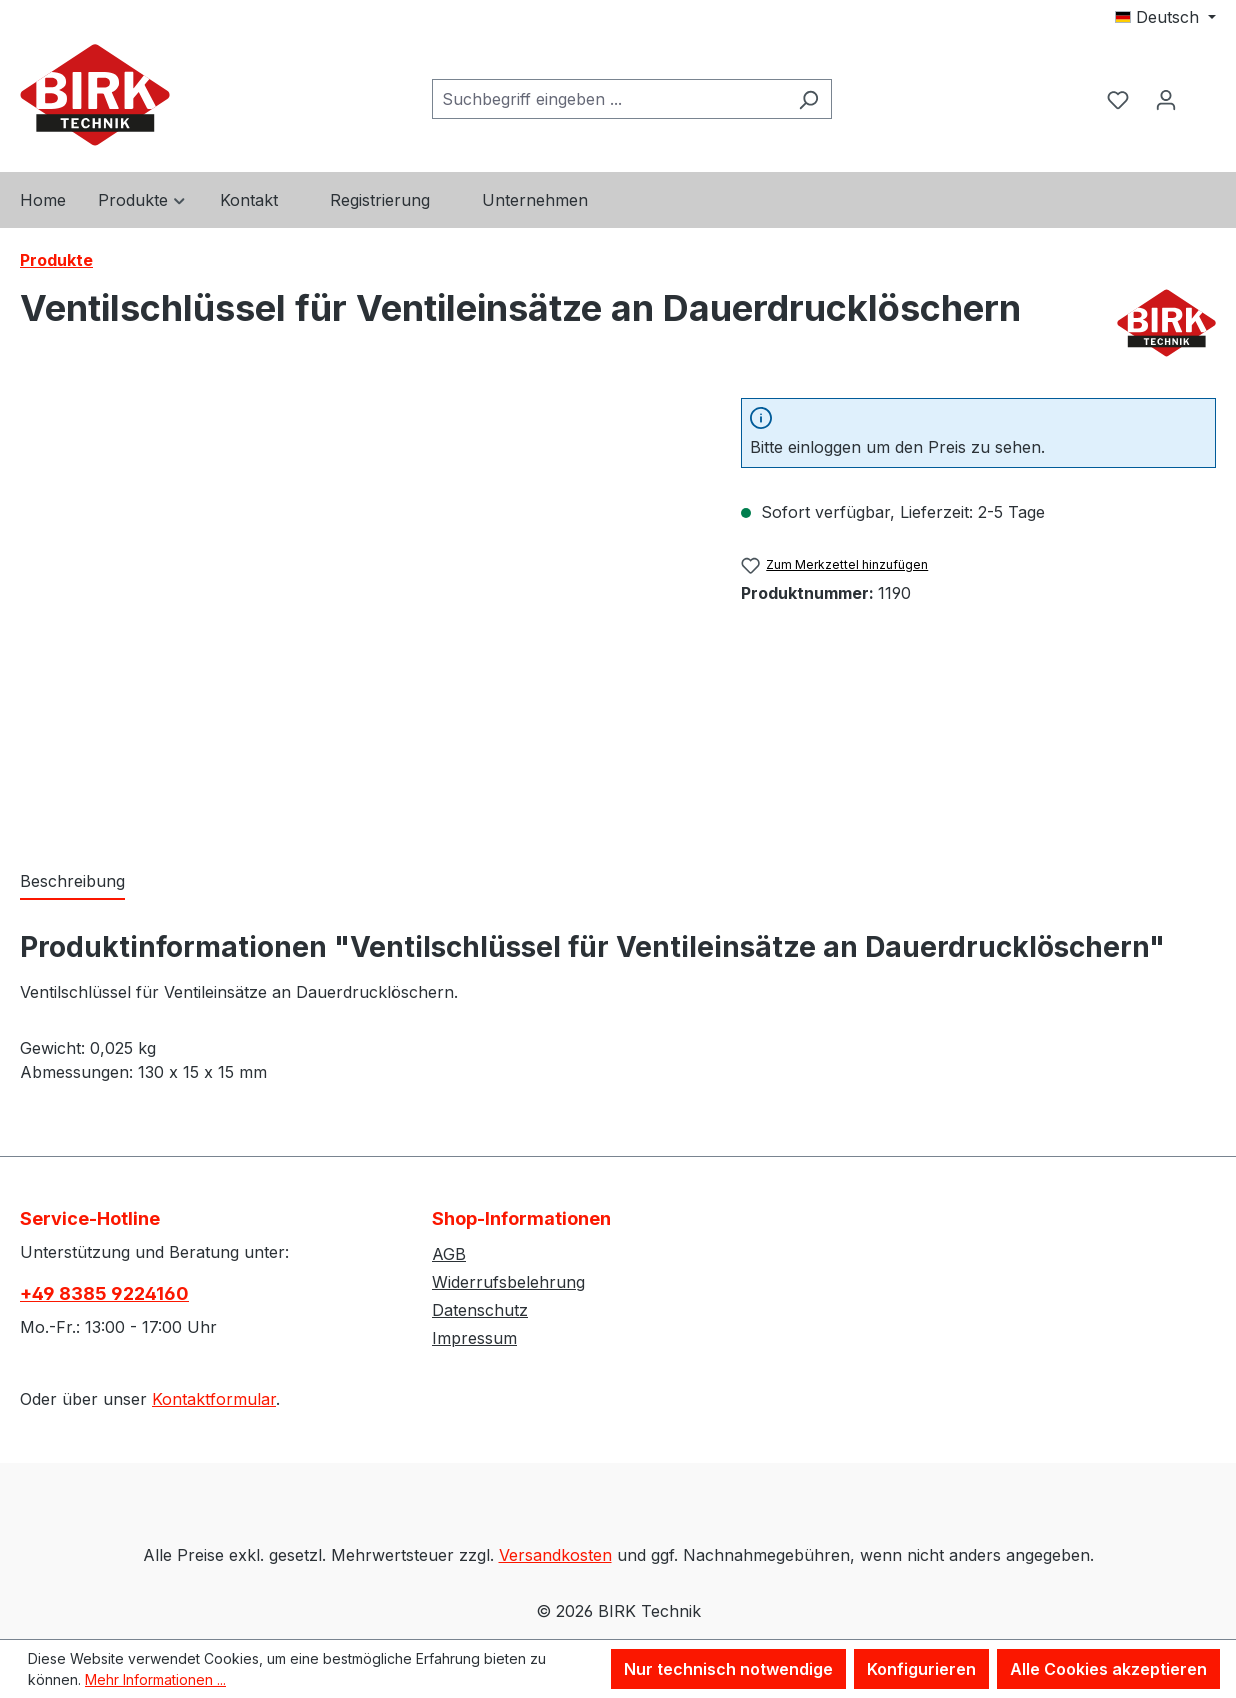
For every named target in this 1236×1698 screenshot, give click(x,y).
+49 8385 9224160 (104, 1293)
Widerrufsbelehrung (508, 1282)
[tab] (72, 882)
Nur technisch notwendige (728, 1669)
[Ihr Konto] (1166, 99)
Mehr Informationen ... (155, 1679)
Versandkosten (555, 1555)
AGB (449, 1254)
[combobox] (609, 99)
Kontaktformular (214, 1399)
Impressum (474, 1338)
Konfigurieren (921, 1669)
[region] (360, 613)
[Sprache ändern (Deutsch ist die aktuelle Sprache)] (1165, 17)
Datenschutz (480, 1310)
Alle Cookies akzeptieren (1108, 1669)
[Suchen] (808, 99)
